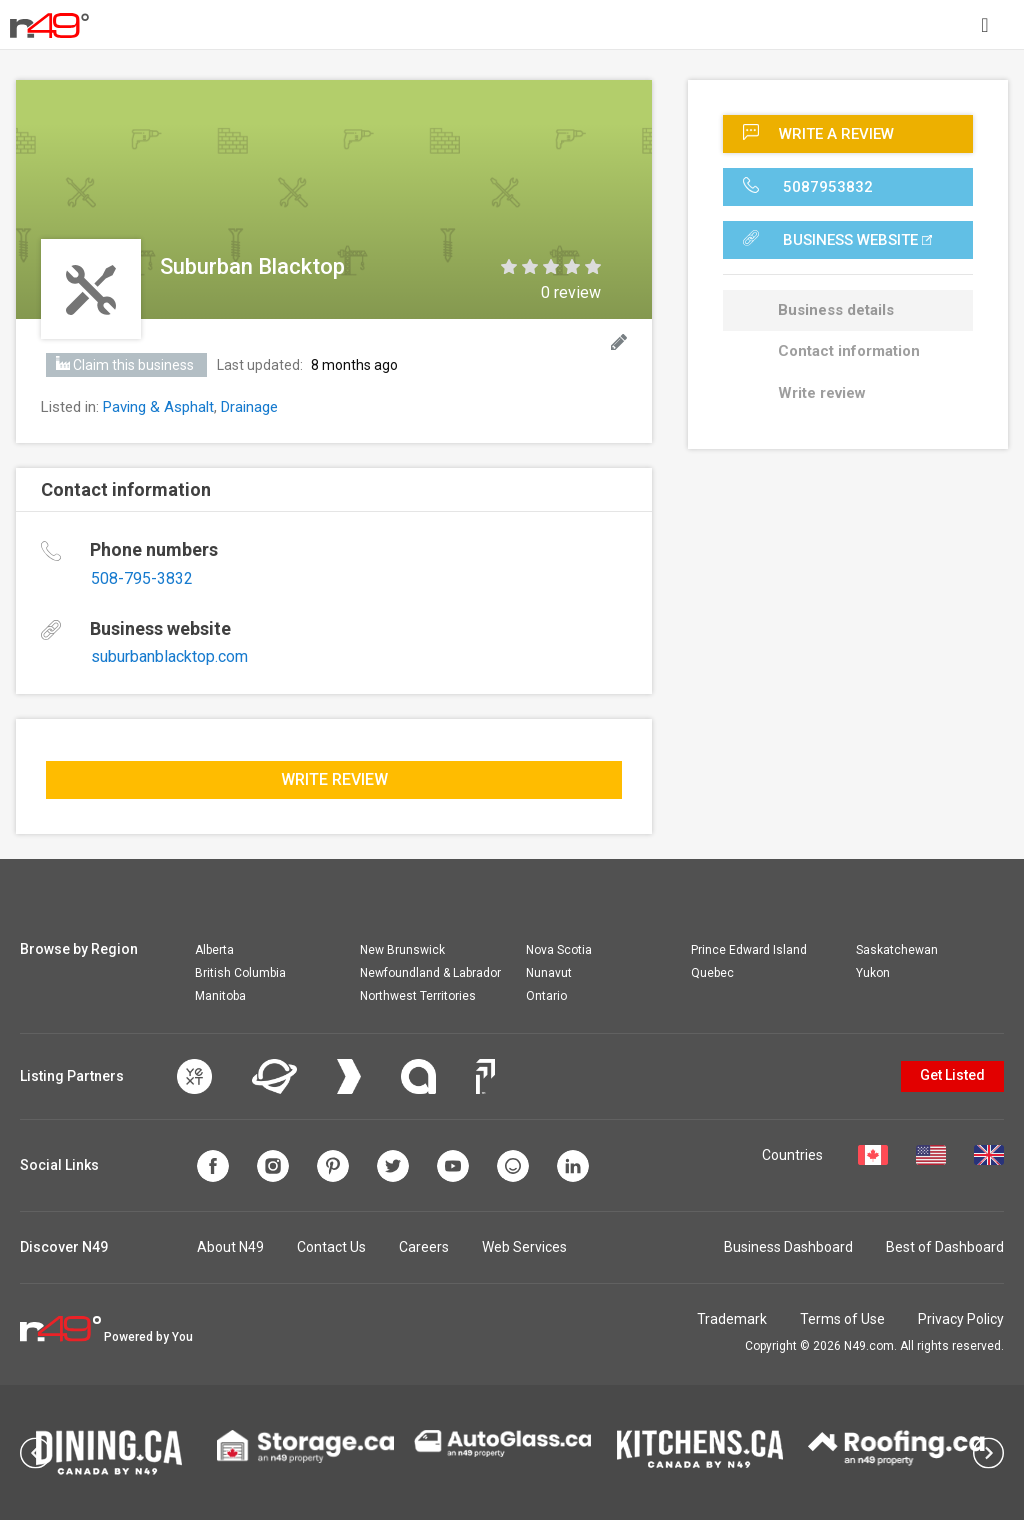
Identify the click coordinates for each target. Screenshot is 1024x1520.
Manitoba (220, 996)
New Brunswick (402, 950)
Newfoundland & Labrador (430, 973)
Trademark (732, 1319)
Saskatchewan (897, 950)
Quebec (712, 973)
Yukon (873, 973)
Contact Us (331, 1247)
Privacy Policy (961, 1319)
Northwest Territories (418, 996)
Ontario (546, 996)
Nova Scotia (559, 950)
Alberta (214, 950)
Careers (424, 1247)
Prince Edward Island (749, 950)
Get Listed (952, 1075)
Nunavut (549, 973)
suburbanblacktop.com (169, 656)
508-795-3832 (142, 578)
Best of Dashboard (945, 1247)
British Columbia (240, 973)
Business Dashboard (788, 1247)
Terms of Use (842, 1319)
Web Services (524, 1247)
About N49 (230, 1247)
